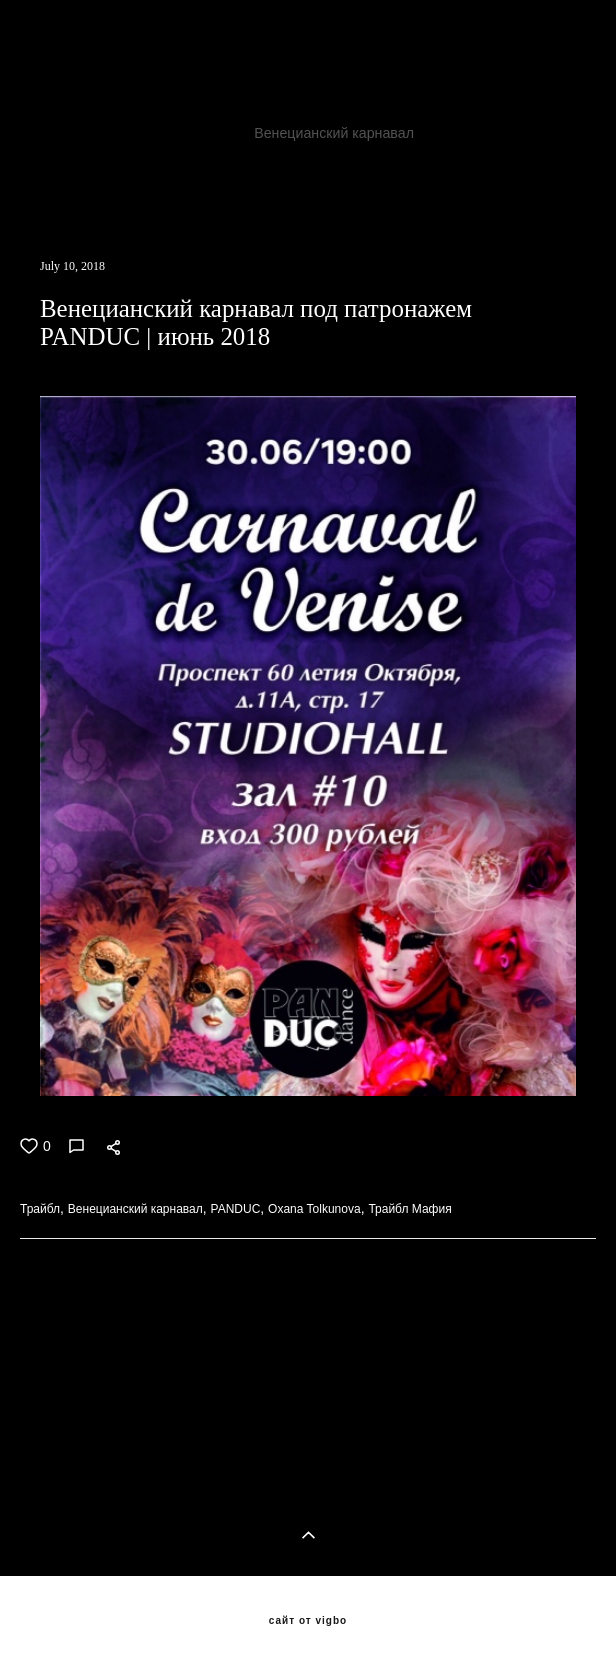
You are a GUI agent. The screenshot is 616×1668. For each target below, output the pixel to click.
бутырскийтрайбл (526, 157)
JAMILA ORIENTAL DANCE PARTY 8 (243, 109)
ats (291, 157)
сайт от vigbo (308, 1621)
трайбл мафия (69, 157)
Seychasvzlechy (404, 181)
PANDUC (473, 133)
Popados (50, 205)
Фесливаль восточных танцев (456, 85)
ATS (215, 133)
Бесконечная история (262, 85)
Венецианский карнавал (336, 133)
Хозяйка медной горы (93, 85)
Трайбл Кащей (277, 181)
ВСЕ (32, 1381)
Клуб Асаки (59, 109)
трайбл (552, 133)
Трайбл (149, 133)
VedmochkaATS (531, 181)
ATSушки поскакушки (173, 205)
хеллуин (49, 181)
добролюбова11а (386, 157)
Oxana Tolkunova (199, 157)
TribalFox (419, 109)
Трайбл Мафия (153, 181)
